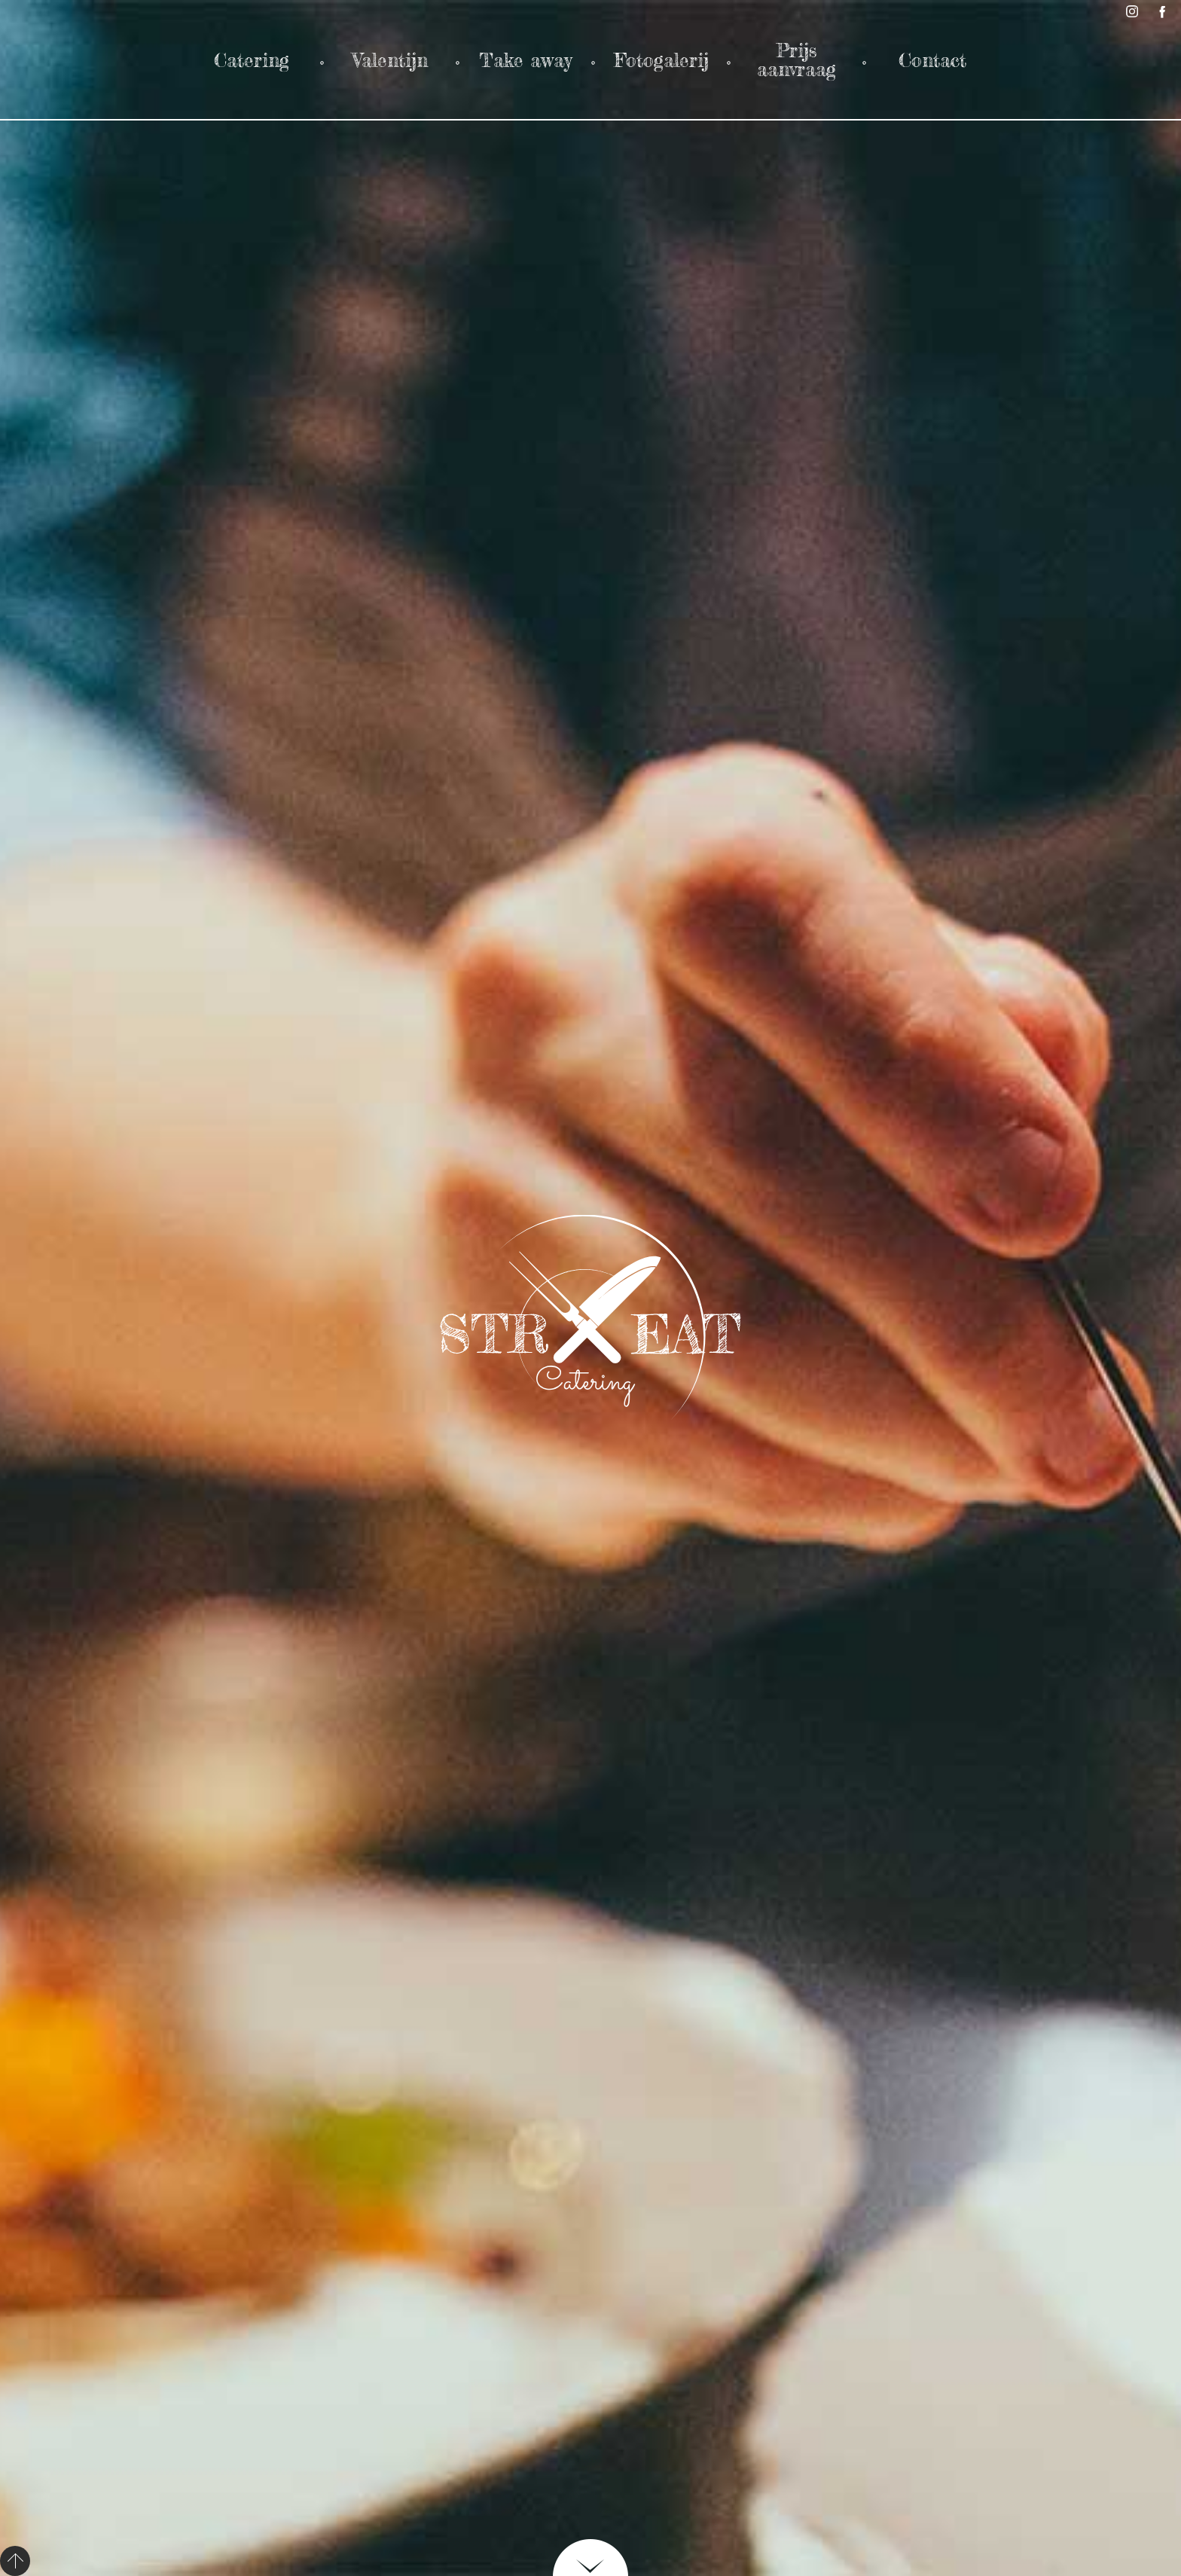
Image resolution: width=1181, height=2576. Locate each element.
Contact (932, 60)
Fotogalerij (661, 60)
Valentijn (390, 60)
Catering (255, 60)
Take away (525, 60)
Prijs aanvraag (796, 60)
